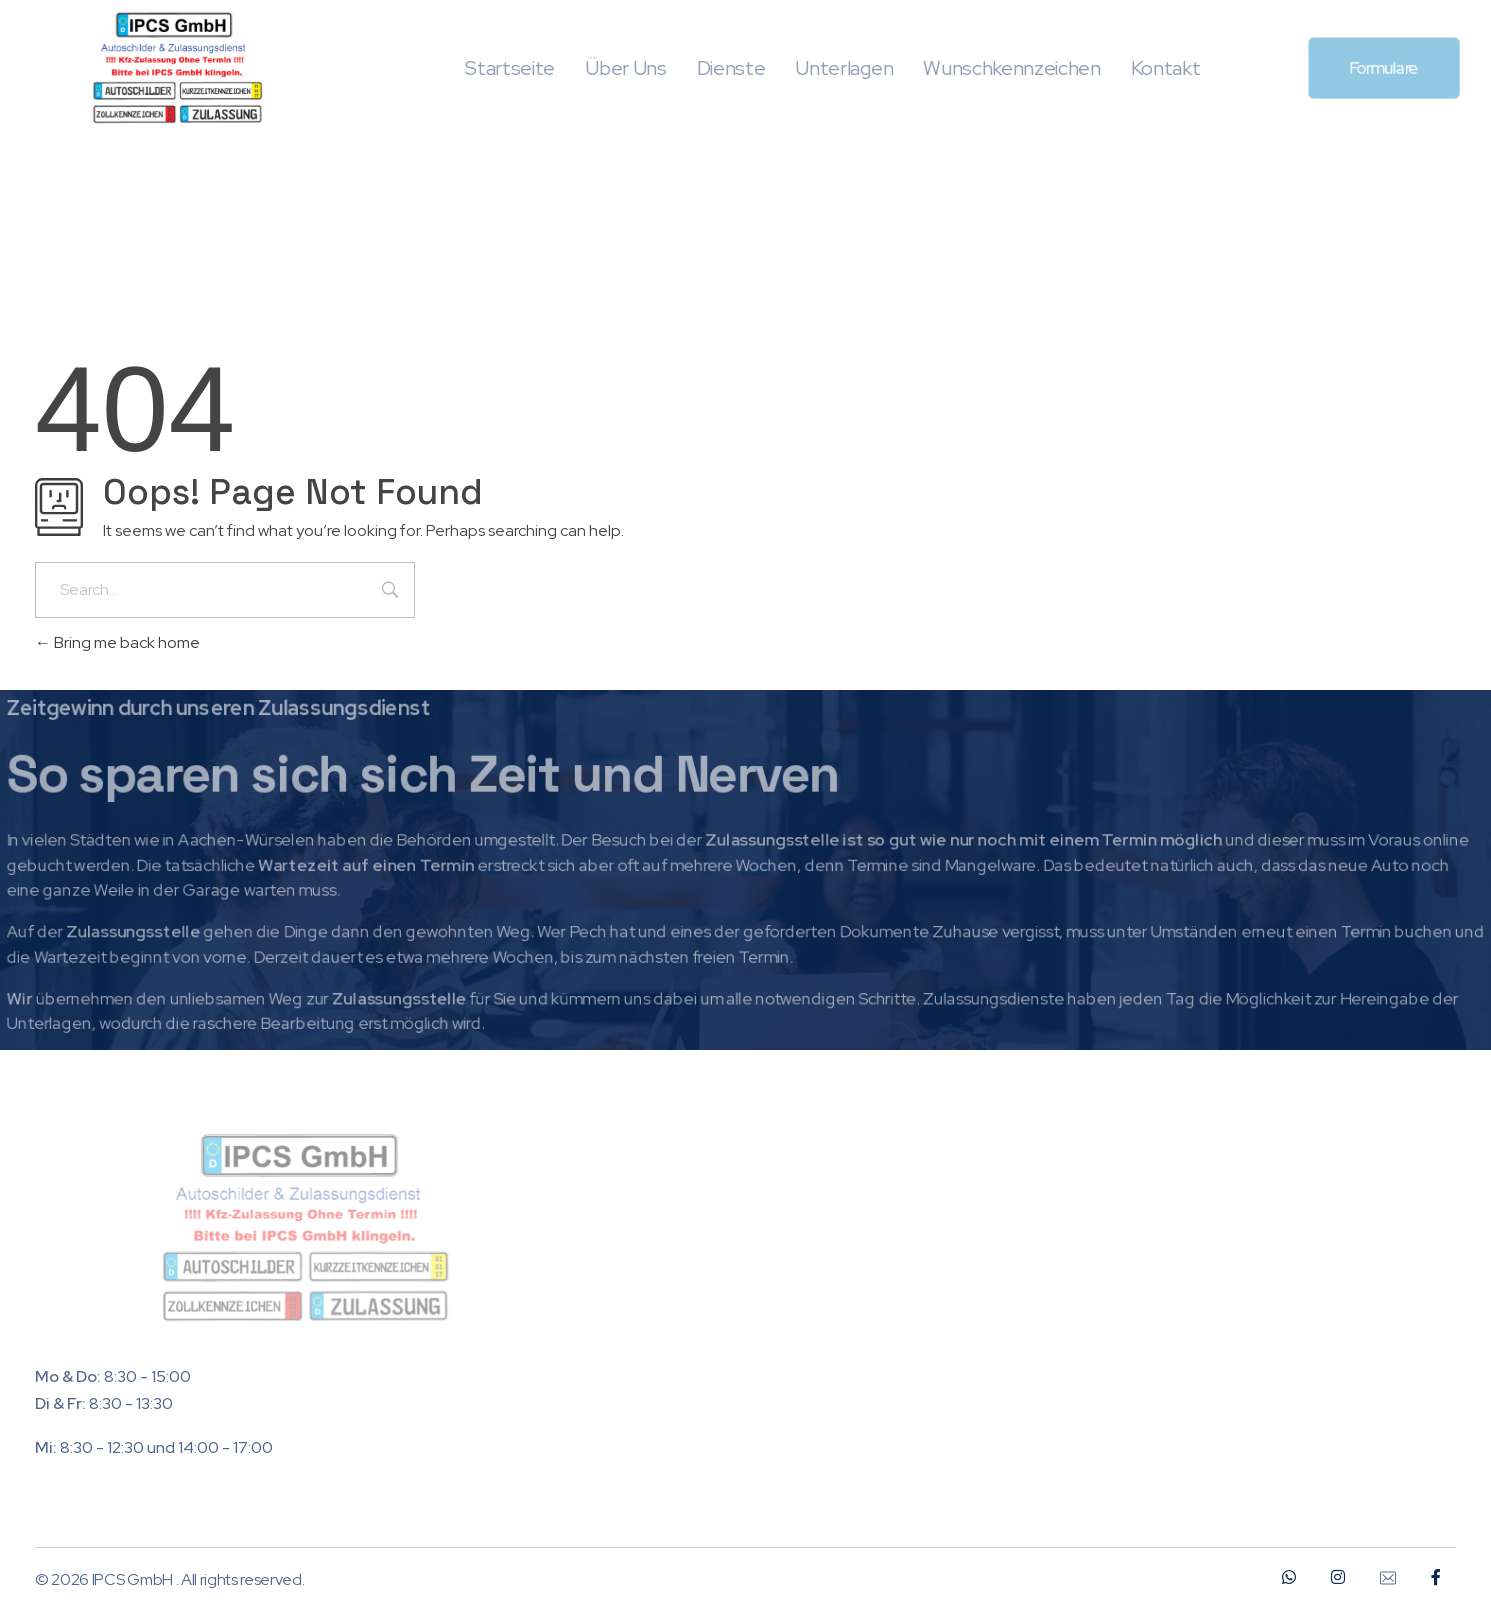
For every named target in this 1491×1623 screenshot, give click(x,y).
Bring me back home (117, 642)
